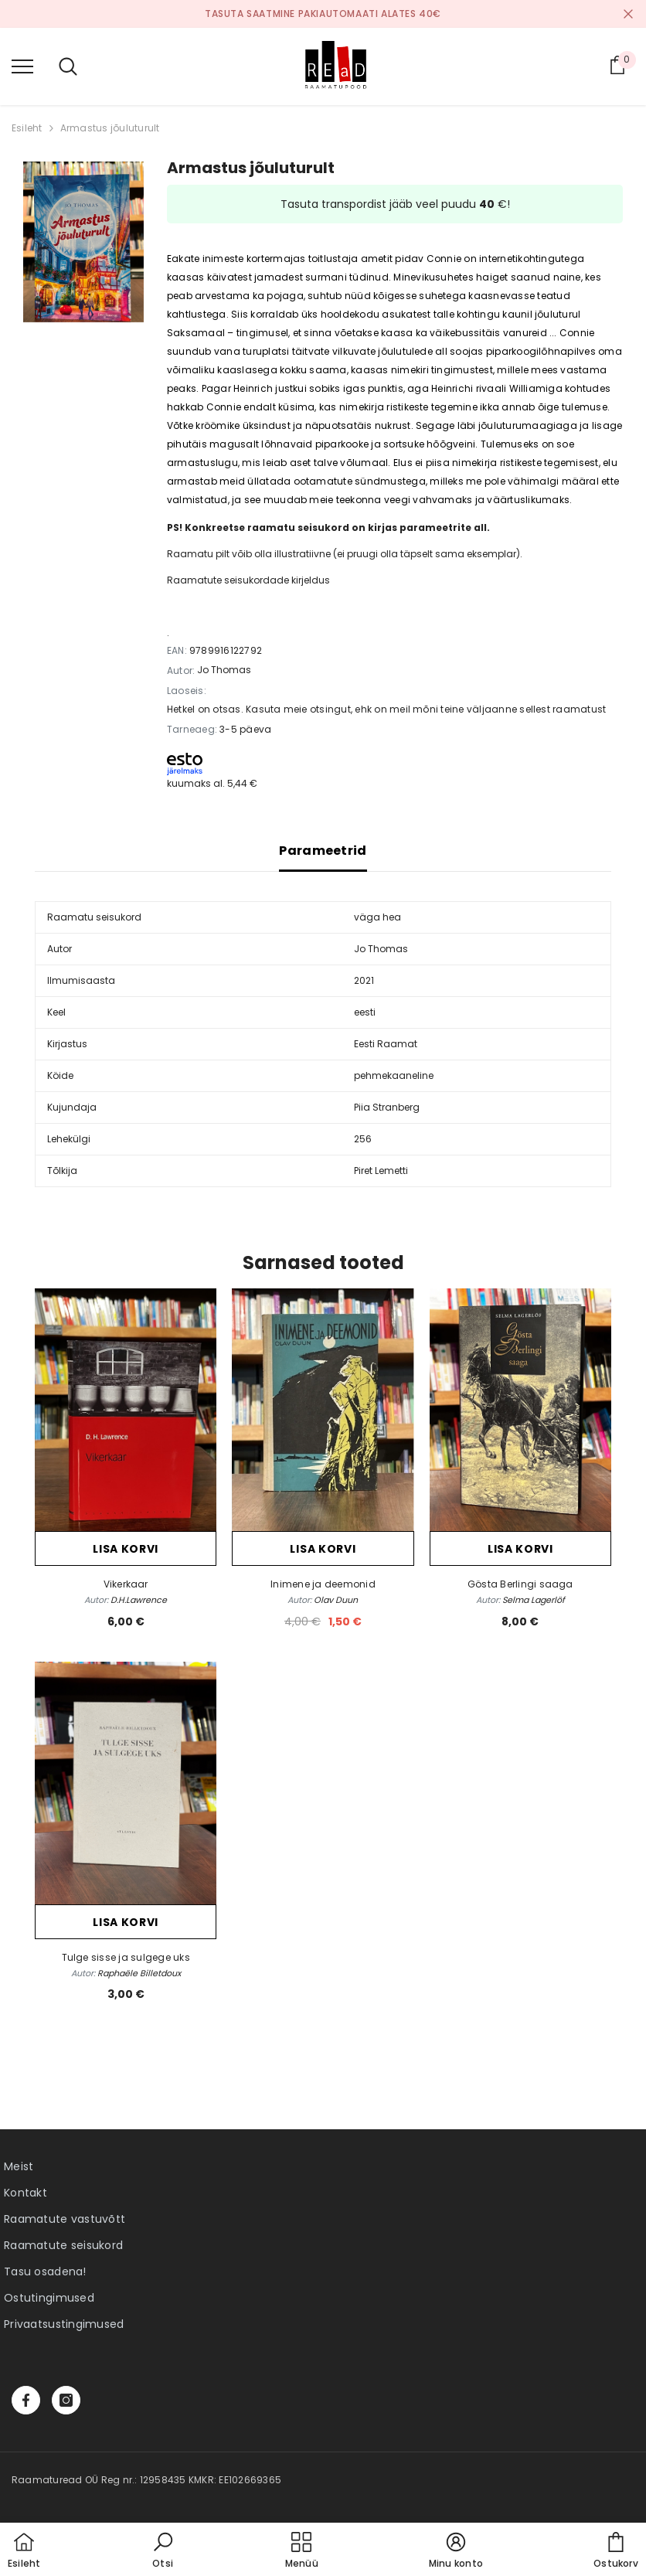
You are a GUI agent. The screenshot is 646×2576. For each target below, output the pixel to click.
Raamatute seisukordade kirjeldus (248, 580)
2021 (364, 980)
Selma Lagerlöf (533, 1600)
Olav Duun (336, 1600)
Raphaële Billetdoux (139, 1973)
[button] (163, 2551)
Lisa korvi (125, 1549)
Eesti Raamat (385, 1043)
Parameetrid (323, 850)
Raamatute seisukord (63, 2245)
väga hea (377, 917)
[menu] (22, 66)
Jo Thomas (224, 669)
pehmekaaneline (394, 1075)
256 (363, 1138)
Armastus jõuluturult (110, 127)
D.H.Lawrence (138, 1600)
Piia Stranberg (387, 1107)
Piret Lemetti (381, 1170)
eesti (365, 1012)
